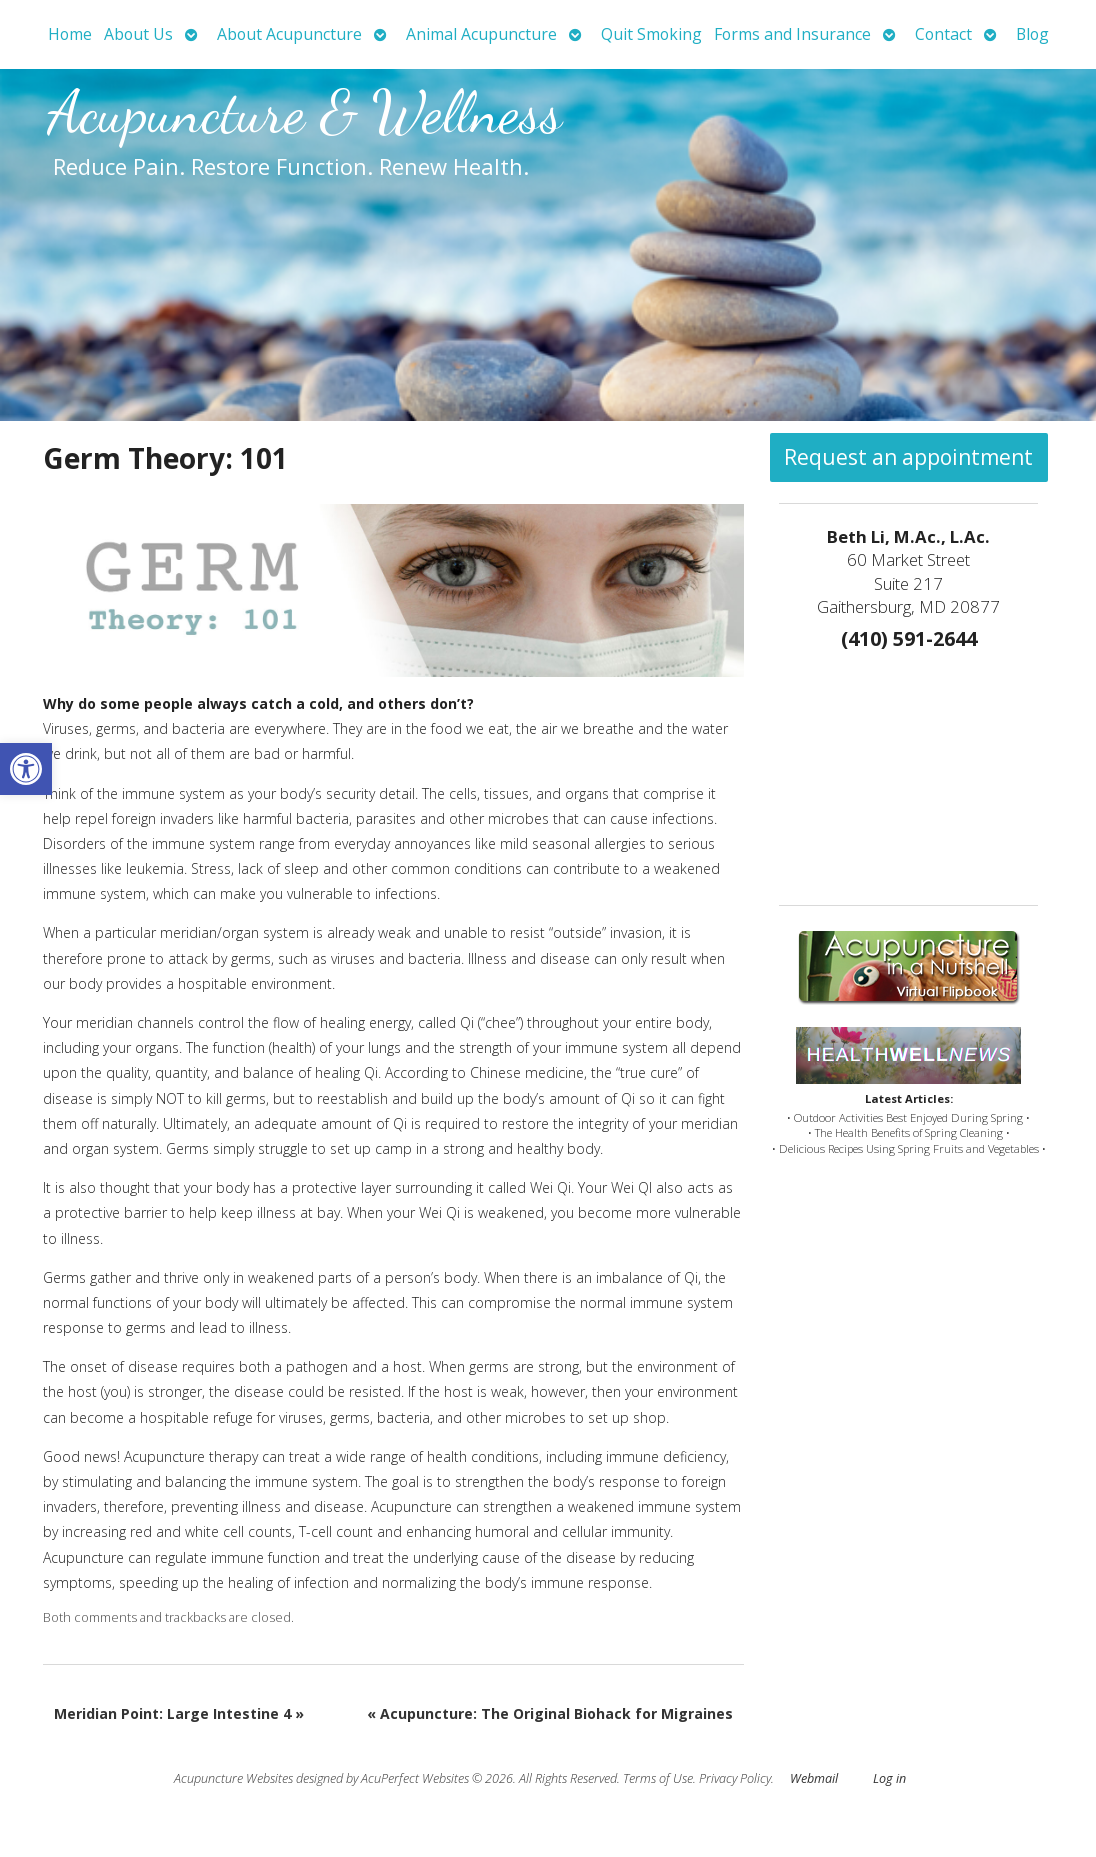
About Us (138, 34)
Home (70, 34)
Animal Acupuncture (481, 34)
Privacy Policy (735, 1778)
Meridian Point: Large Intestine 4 (179, 1713)
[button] (26, 769)
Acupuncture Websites (233, 1778)
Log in (889, 1778)
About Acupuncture (289, 34)
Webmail (814, 1778)
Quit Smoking (651, 34)
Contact (943, 34)
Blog (1032, 34)
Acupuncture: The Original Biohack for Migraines (550, 1713)
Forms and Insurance (792, 34)
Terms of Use (658, 1778)
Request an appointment (908, 457)
